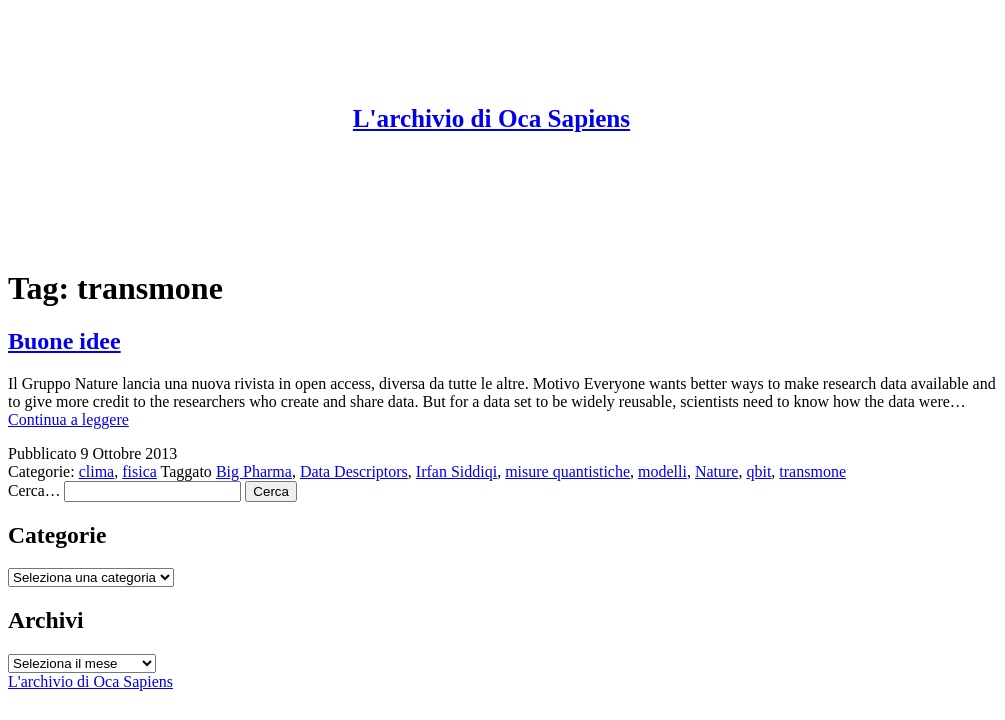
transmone (812, 471)
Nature (717, 471)
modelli (662, 471)
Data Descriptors (354, 471)
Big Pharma (254, 471)
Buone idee (64, 341)
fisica (139, 471)
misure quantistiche (567, 471)
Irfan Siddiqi (456, 471)
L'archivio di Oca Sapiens (491, 118)
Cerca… (34, 490)
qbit (758, 471)
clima (97, 471)
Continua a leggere (68, 419)
